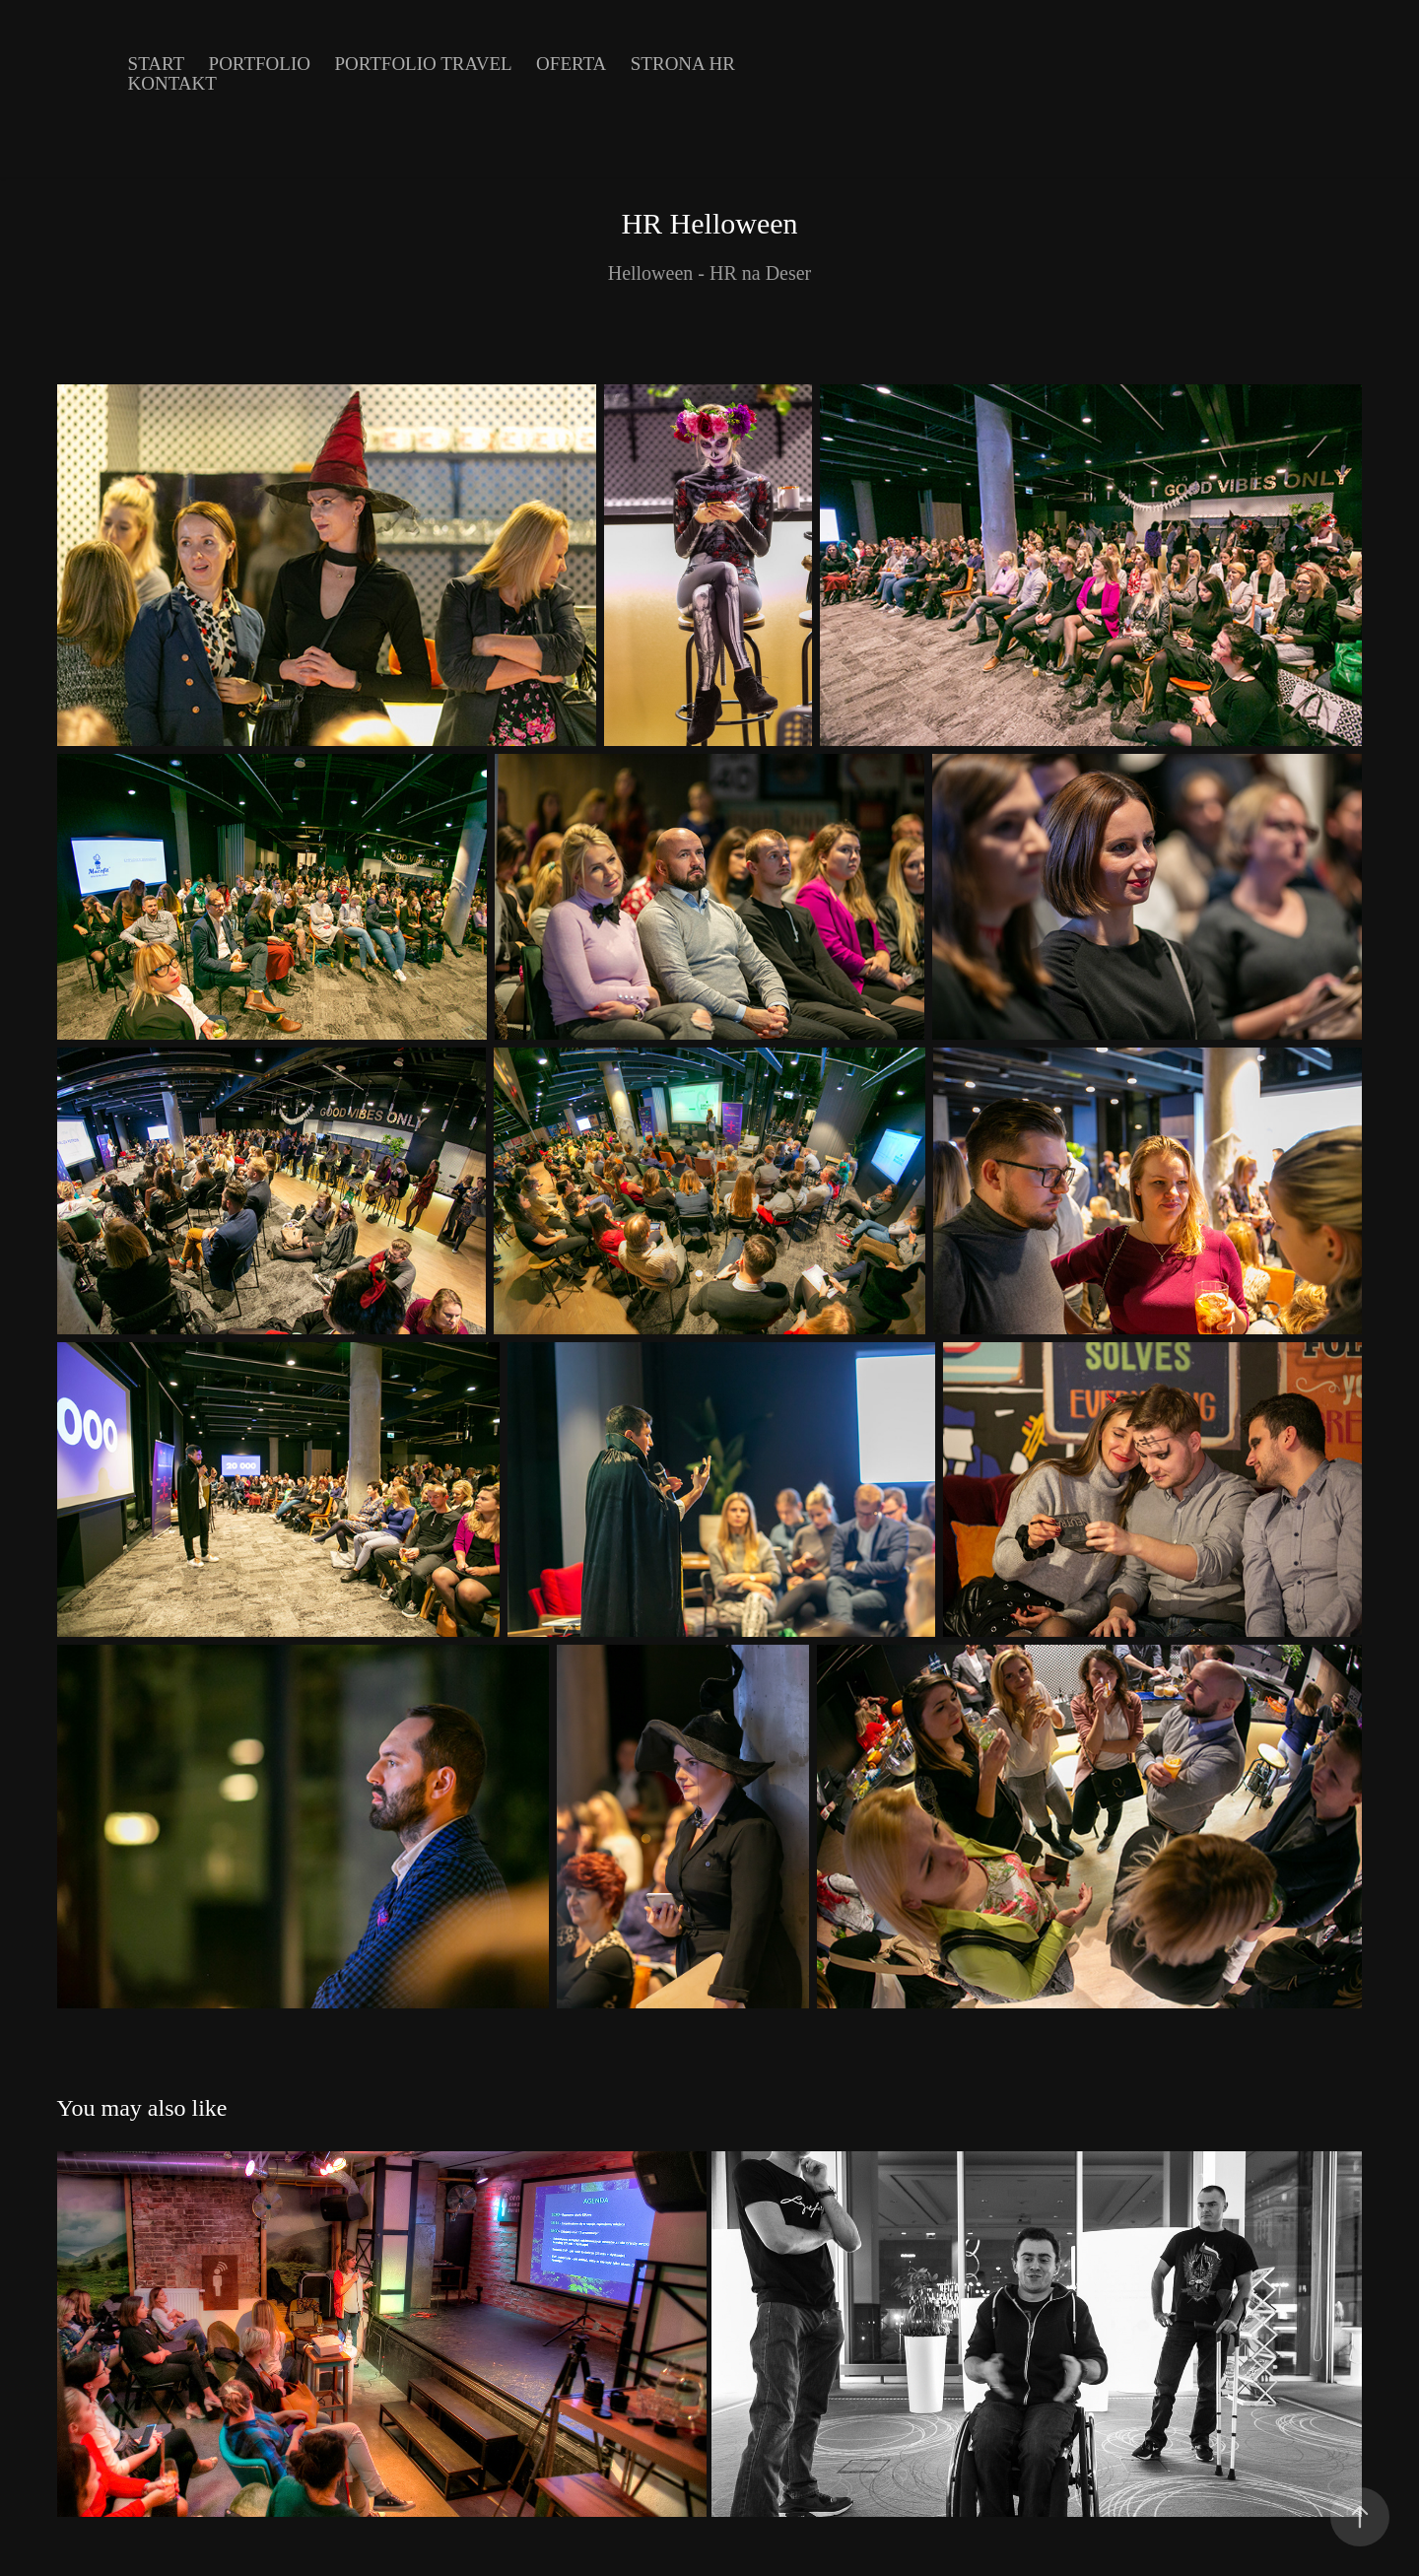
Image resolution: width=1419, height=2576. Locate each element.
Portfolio (259, 63)
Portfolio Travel (422, 63)
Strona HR (683, 63)
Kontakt (172, 83)
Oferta (571, 63)
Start (156, 63)
